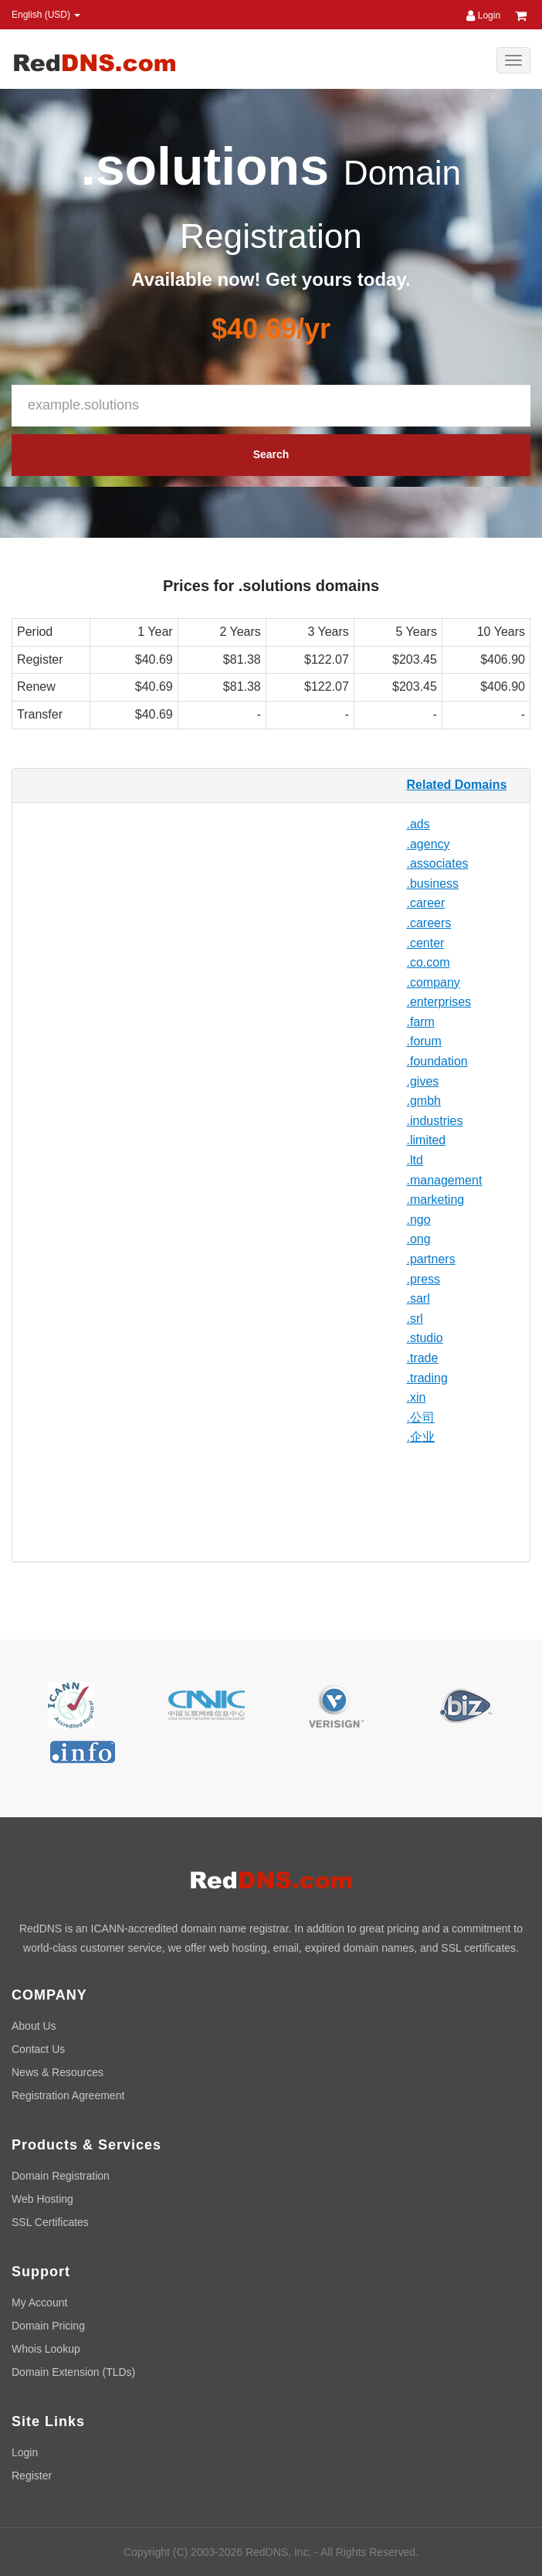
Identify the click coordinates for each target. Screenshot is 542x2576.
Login (483, 15)
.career (426, 902)
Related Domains (457, 784)
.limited (426, 1140)
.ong (419, 1239)
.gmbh (424, 1100)
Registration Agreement (68, 2095)
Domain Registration (61, 2176)
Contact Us (38, 2049)
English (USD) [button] (46, 14)
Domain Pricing (48, 2325)
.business (433, 883)
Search (271, 454)
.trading (427, 1378)
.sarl (418, 1298)
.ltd (415, 1160)
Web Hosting (42, 2199)
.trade (423, 1357)
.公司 (421, 1417)
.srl (415, 1318)
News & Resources (57, 2072)
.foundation (437, 1061)
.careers (429, 922)
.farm (421, 1021)
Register (32, 2475)
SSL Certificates (50, 2222)
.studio (425, 1337)
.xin (416, 1397)
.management (445, 1180)
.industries (435, 1120)
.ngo (419, 1219)
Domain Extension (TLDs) (73, 2372)
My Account (39, 2302)
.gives (423, 1081)
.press (424, 1279)
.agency (428, 844)
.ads (418, 824)
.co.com (428, 962)
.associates (438, 863)
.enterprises (439, 1001)
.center (426, 943)
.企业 (421, 1436)
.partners (431, 1259)
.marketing (436, 1199)
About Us (34, 2026)
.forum (424, 1041)
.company (433, 982)
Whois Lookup (46, 2349)
